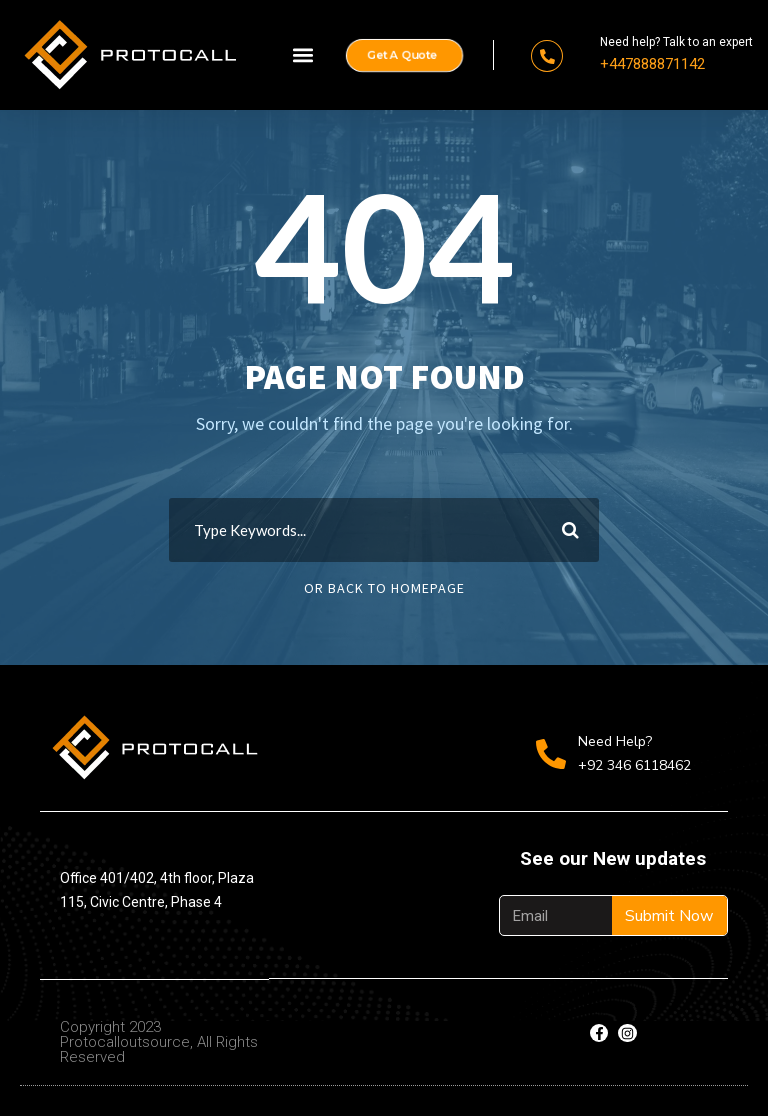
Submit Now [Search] (669, 916)
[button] (302, 55)
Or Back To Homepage (384, 588)
